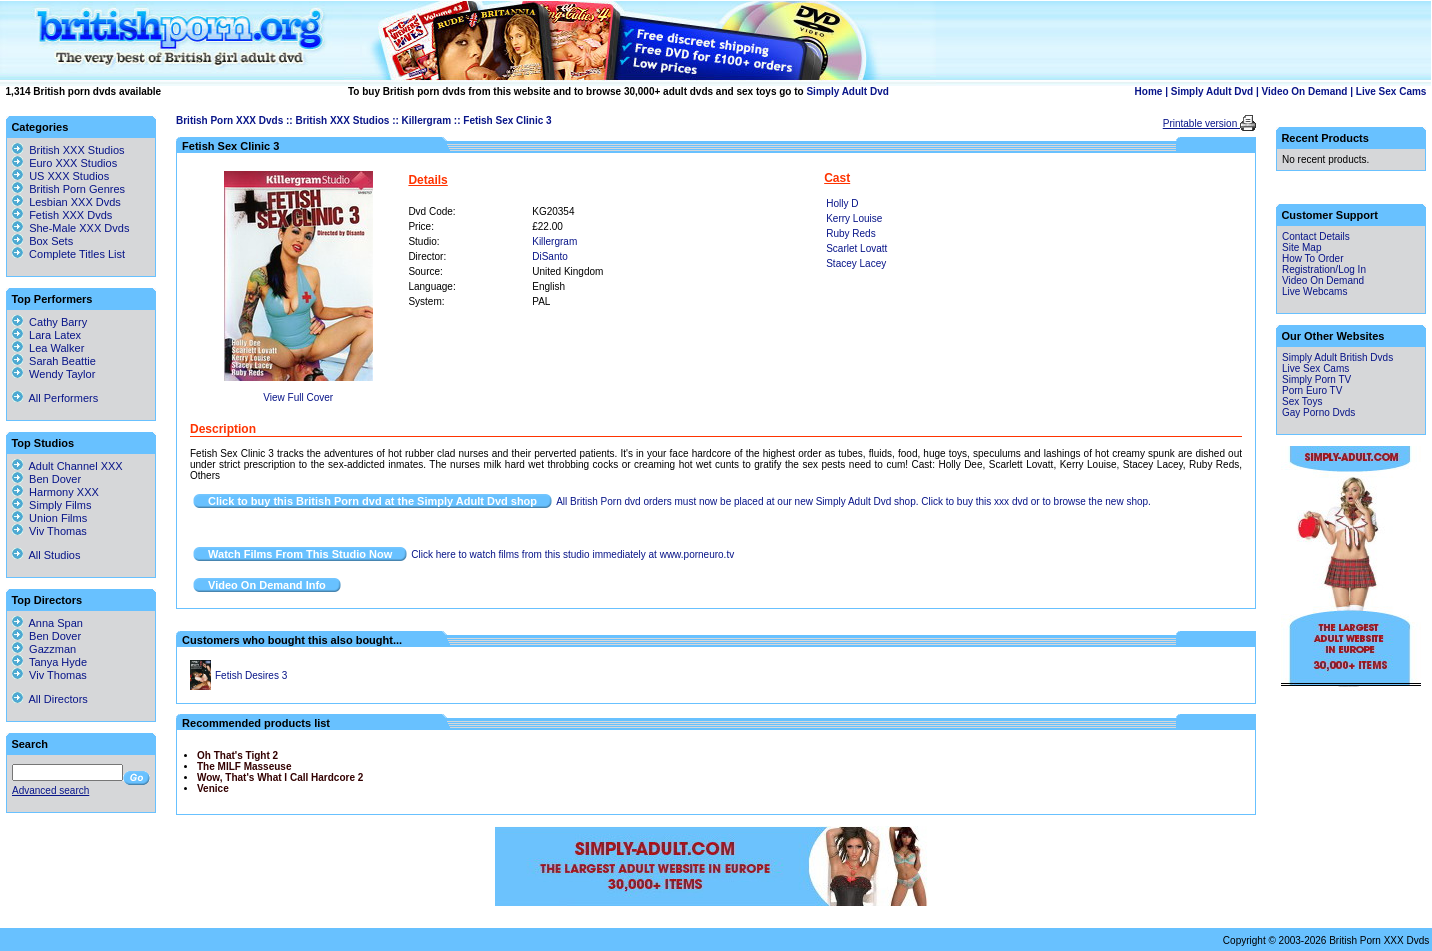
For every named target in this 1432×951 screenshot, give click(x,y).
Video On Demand (1305, 91)
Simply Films (51, 505)
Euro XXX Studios (73, 163)
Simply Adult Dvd (847, 91)
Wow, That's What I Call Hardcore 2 (280, 777)
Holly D (842, 203)
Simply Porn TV (1316, 379)
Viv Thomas (49, 531)
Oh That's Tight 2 (237, 755)
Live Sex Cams (1391, 91)
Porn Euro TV (1312, 390)
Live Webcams (1314, 291)
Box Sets (51, 241)
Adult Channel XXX (67, 466)
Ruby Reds (850, 233)
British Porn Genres (77, 189)
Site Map (1301, 247)
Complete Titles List (68, 254)
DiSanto (550, 256)
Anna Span (47, 623)
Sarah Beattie (54, 361)
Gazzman (44, 649)
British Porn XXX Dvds (229, 120)
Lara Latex (46, 335)
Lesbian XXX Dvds (75, 202)
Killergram (426, 120)
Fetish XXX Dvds (70, 215)
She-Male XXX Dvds (79, 228)
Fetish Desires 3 (251, 675)
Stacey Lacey (856, 263)
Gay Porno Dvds (1318, 412)
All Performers (55, 398)
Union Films (49, 518)
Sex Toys (1302, 401)
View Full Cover (298, 397)
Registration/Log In (1324, 269)
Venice (213, 788)
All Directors (50, 699)
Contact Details (1316, 236)
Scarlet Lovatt (856, 248)
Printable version (1201, 123)
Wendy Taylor (53, 374)
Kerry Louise (854, 218)
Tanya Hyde (49, 662)
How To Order (1313, 258)
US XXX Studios (69, 176)
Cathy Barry (49, 322)
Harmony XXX (55, 492)
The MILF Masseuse (244, 766)
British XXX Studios (342, 120)
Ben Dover (46, 479)
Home (1149, 91)
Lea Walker (48, 348)
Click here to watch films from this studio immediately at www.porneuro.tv (572, 554)
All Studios (46, 555)
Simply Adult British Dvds (1337, 357)
